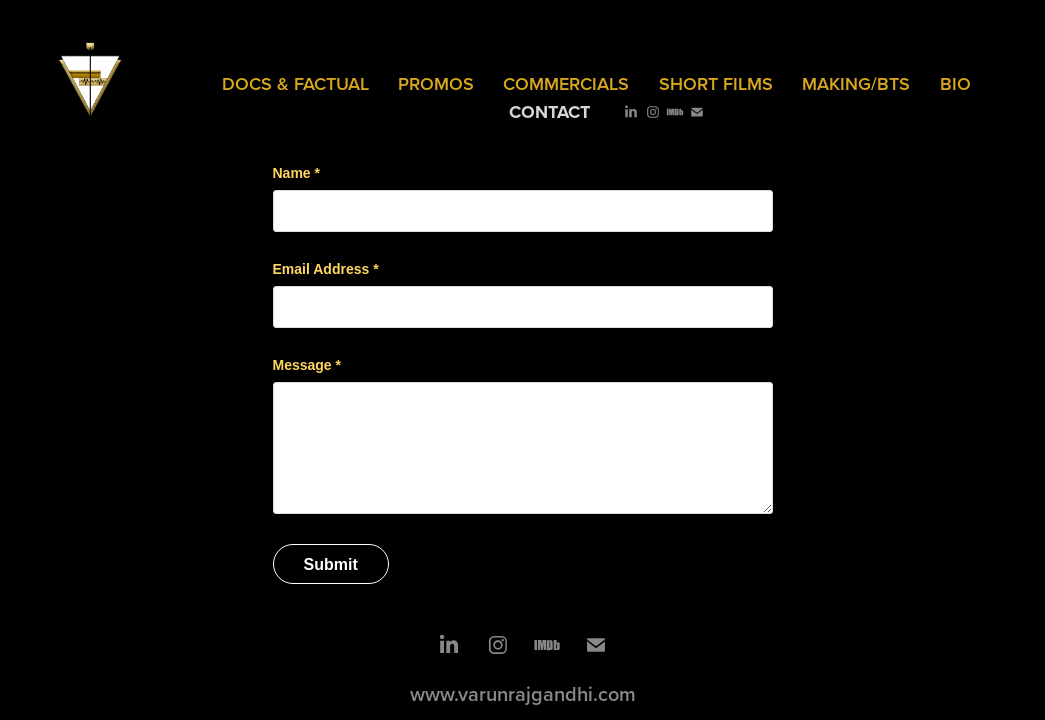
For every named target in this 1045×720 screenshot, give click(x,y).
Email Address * (326, 269)
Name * (296, 173)
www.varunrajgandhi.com (523, 693)
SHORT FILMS (716, 83)
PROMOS (436, 83)
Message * (307, 365)
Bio (955, 83)
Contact (549, 112)
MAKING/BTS (856, 83)
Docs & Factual (295, 83)
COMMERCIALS (566, 83)
